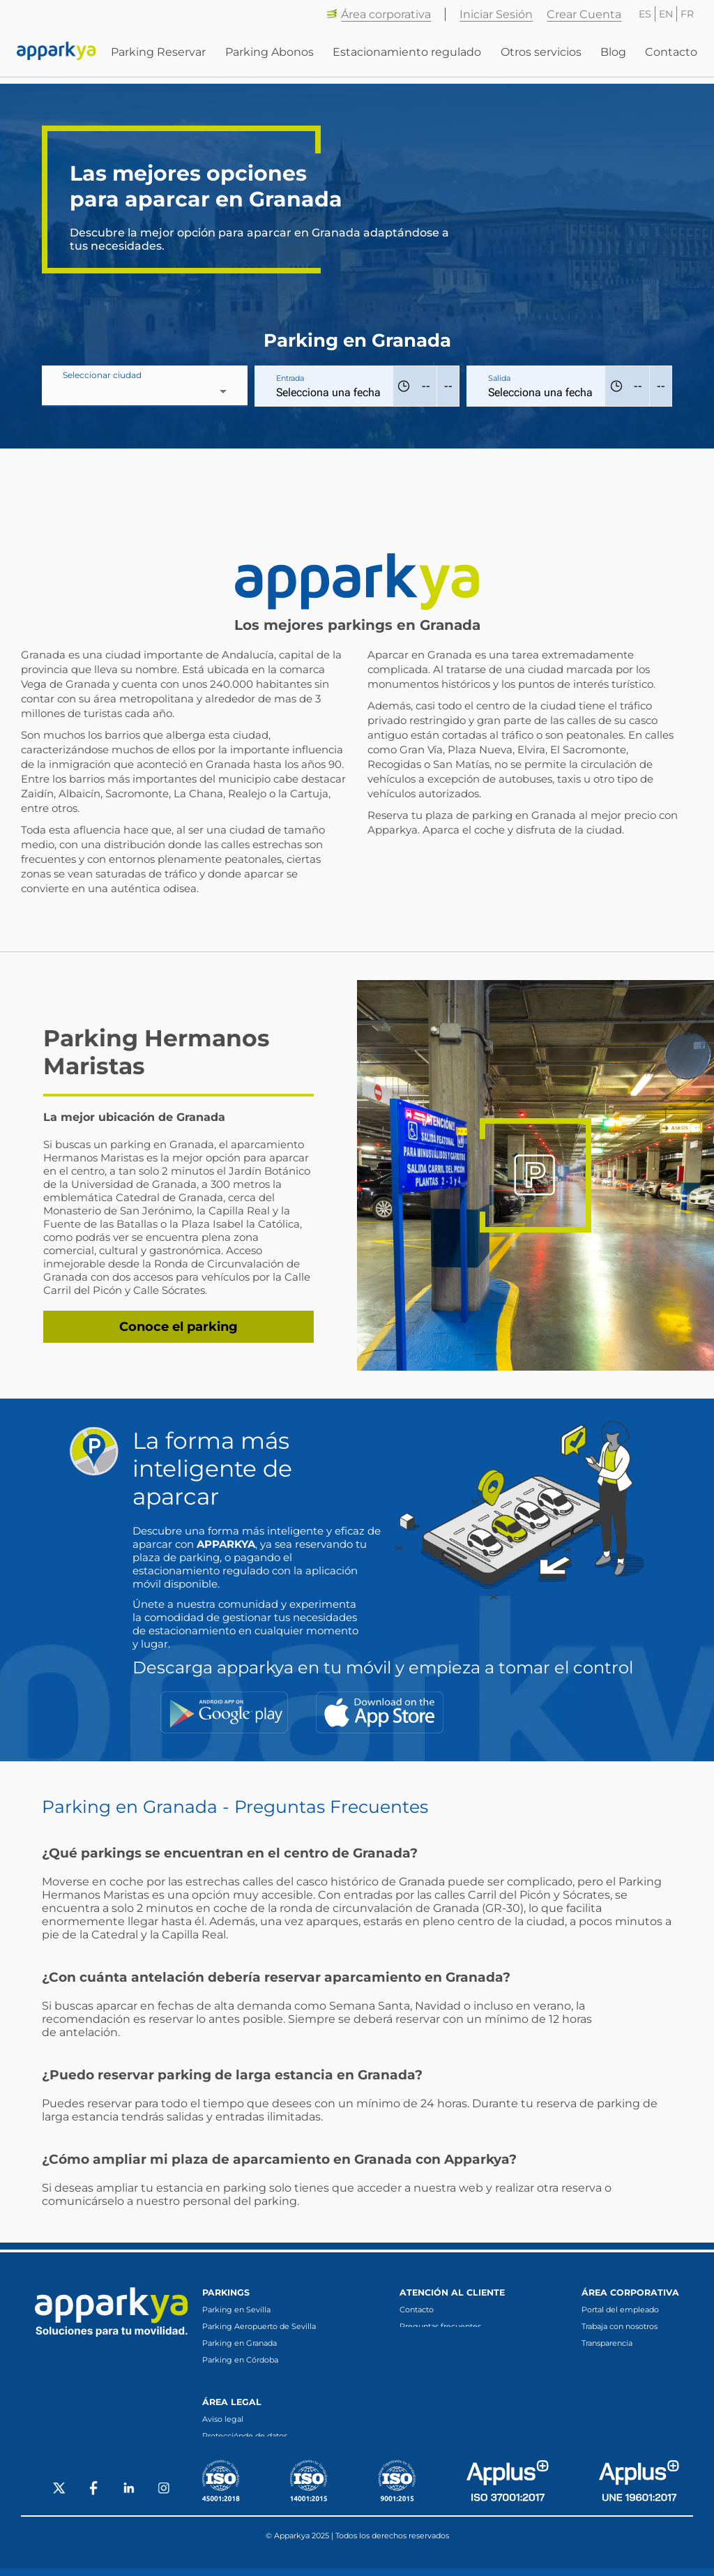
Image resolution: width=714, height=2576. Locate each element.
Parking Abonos (270, 56)
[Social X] (59, 2497)
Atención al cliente (452, 2292)
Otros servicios (541, 56)
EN (666, 14)
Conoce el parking (178, 1326)
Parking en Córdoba (240, 2360)
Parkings (226, 2292)
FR (687, 14)
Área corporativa (378, 14)
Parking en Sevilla (236, 2309)
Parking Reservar (159, 56)
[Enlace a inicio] (56, 56)
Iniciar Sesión (496, 14)
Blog (613, 56)
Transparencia (607, 2343)
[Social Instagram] (163, 2497)
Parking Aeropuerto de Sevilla (259, 2326)
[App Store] (379, 1712)
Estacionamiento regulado (407, 56)
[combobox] (145, 391)
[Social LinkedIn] (129, 2497)
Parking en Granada (239, 2343)
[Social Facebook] (94, 2497)
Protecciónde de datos (244, 2441)
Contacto (671, 56)
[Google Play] (224, 1712)
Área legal (231, 2407)
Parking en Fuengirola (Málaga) (262, 2376)
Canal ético (602, 2360)
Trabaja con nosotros (620, 2326)
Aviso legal (222, 2425)
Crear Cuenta (584, 14)
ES (645, 14)
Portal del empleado (620, 2309)
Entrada (290, 378)
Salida (499, 378)
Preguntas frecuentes (440, 2326)
